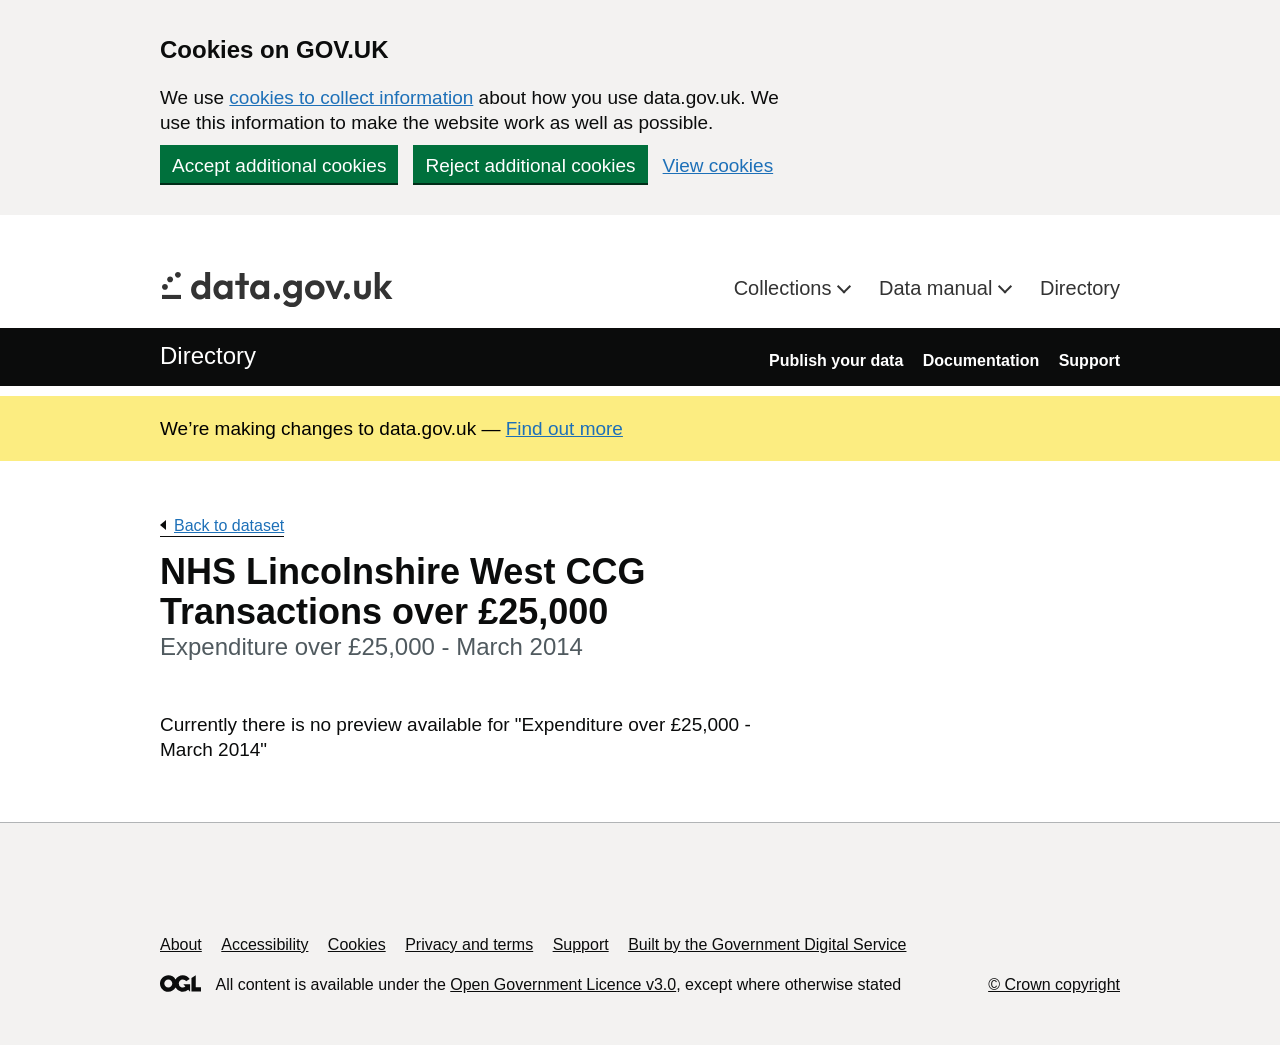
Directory (1080, 288)
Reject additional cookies (530, 165)
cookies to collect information (351, 97)
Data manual (938, 288)
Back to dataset (229, 525)
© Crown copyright (1054, 984)
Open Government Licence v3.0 (563, 984)
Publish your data (836, 360)
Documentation (981, 360)
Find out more (564, 428)
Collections (785, 288)
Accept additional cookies (279, 165)
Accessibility (264, 944)
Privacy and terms (469, 944)
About (181, 944)
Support (1089, 360)
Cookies (357, 944)
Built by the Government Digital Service (767, 944)
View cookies (718, 165)
